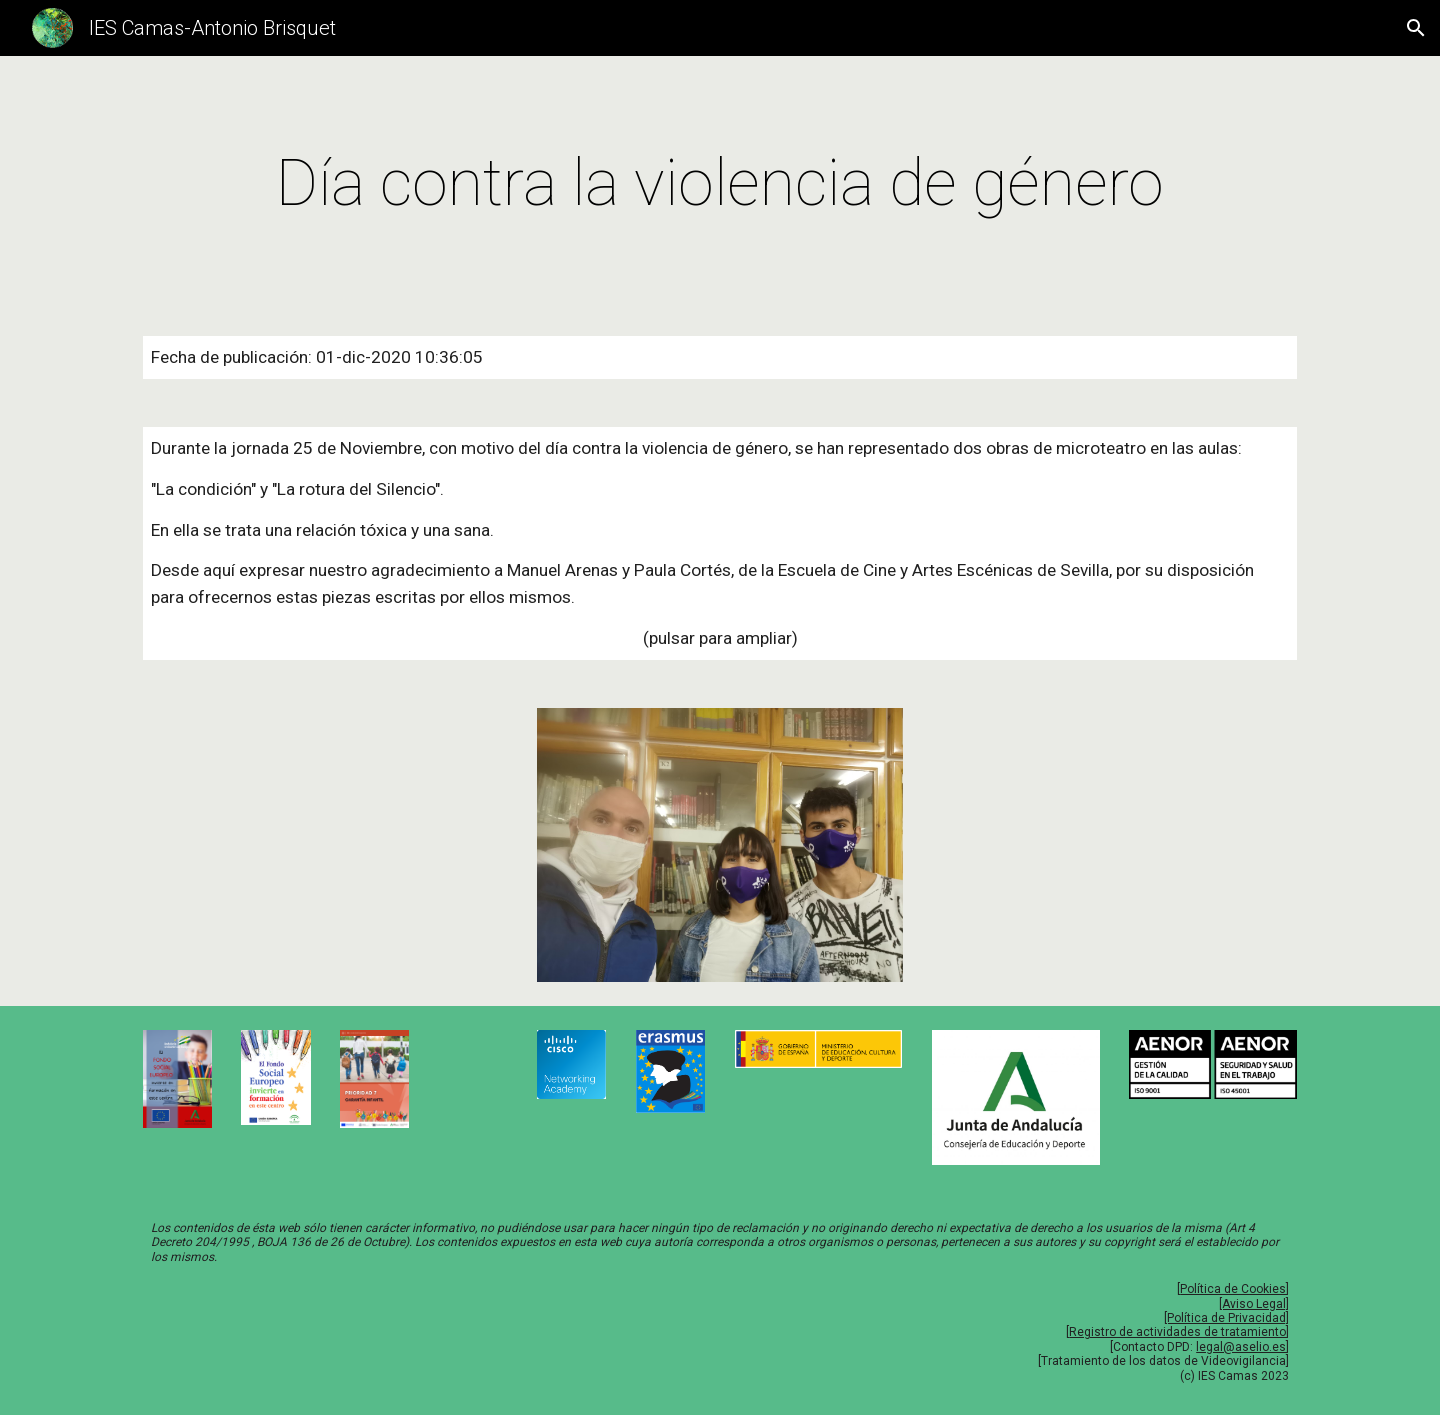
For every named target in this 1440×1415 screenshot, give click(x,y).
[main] (720, 184)
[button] (1416, 28)
